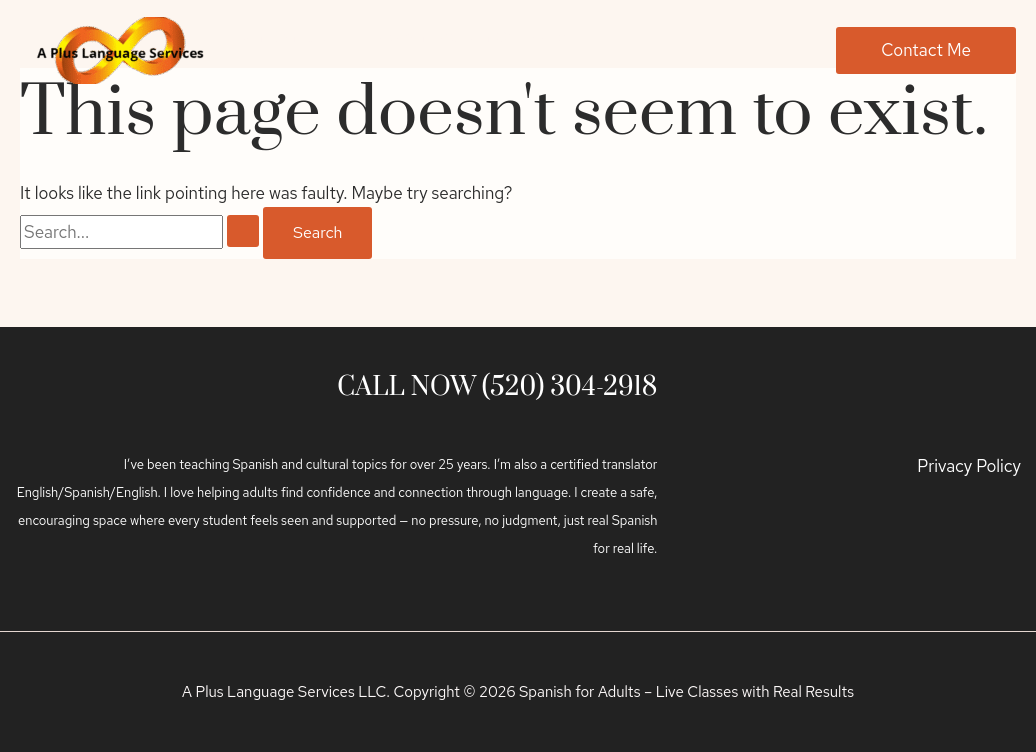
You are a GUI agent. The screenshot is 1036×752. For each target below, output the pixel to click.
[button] (926, 50)
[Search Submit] (243, 231)
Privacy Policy (969, 466)
